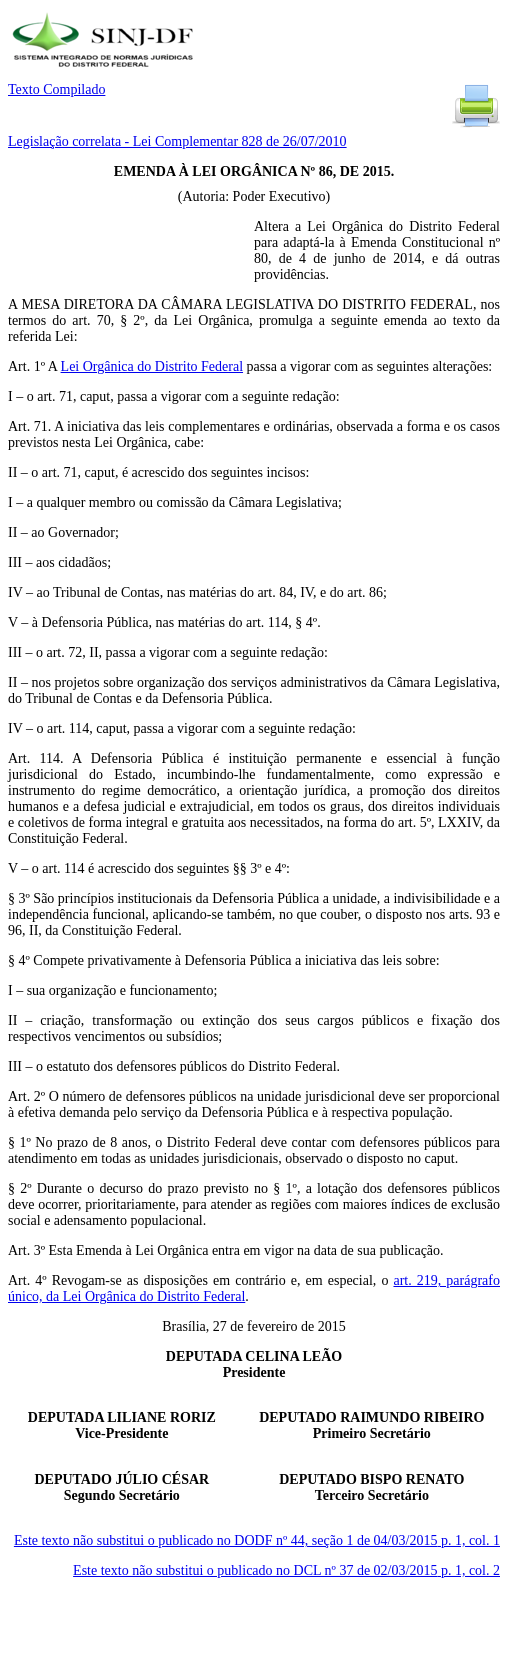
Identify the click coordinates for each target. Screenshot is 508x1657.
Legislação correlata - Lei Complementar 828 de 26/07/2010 (177, 141)
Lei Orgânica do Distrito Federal (152, 366)
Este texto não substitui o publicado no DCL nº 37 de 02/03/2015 (286, 1570)
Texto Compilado (56, 89)
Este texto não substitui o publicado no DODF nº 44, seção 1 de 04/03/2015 (257, 1540)
